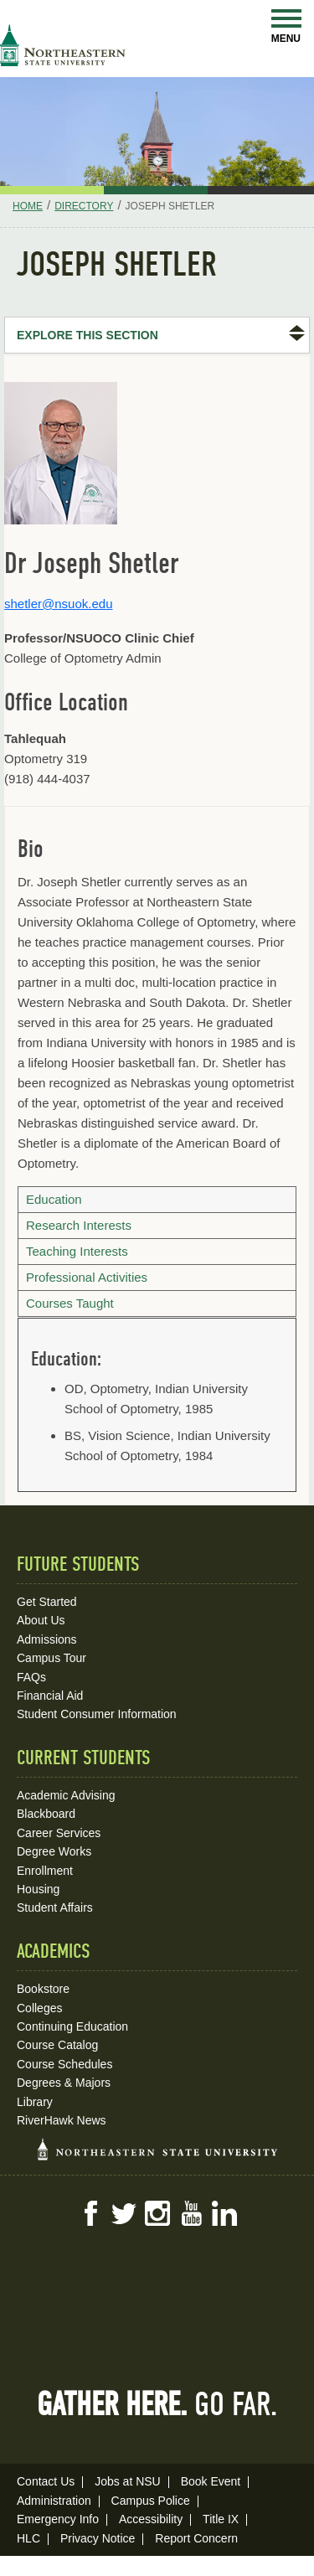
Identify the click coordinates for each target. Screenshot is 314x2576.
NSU (63, 45)
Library (35, 2102)
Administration (54, 2500)
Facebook (90, 2213)
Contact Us (46, 2481)
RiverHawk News (61, 2120)
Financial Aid (50, 1695)
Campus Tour (51, 1658)
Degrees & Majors (64, 2082)
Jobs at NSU (128, 2481)
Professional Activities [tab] (86, 1277)
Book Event (211, 2481)
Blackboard (46, 1813)
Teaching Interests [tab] (77, 1251)
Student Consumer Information (97, 1714)
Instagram (157, 2213)
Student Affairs (55, 1907)
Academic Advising (66, 1795)
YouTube (190, 2213)
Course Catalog (57, 2045)
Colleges (39, 2008)
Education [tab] (54, 1199)
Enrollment (45, 1870)
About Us (41, 1620)
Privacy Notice (97, 2538)
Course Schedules (64, 2064)
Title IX (221, 2519)
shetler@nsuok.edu (58, 603)
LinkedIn (224, 2213)
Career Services (58, 1833)
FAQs (31, 1677)
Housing (38, 1889)
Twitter (123, 2213)
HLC (28, 2538)
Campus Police (150, 2500)
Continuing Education (72, 2026)
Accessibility (151, 2519)
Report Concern (196, 2538)
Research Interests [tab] (78, 1225)
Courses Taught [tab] (70, 1303)
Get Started (47, 1601)
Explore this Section (87, 335)
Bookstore (43, 1988)
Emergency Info (58, 2519)
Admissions (47, 1639)
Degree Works (54, 1851)
